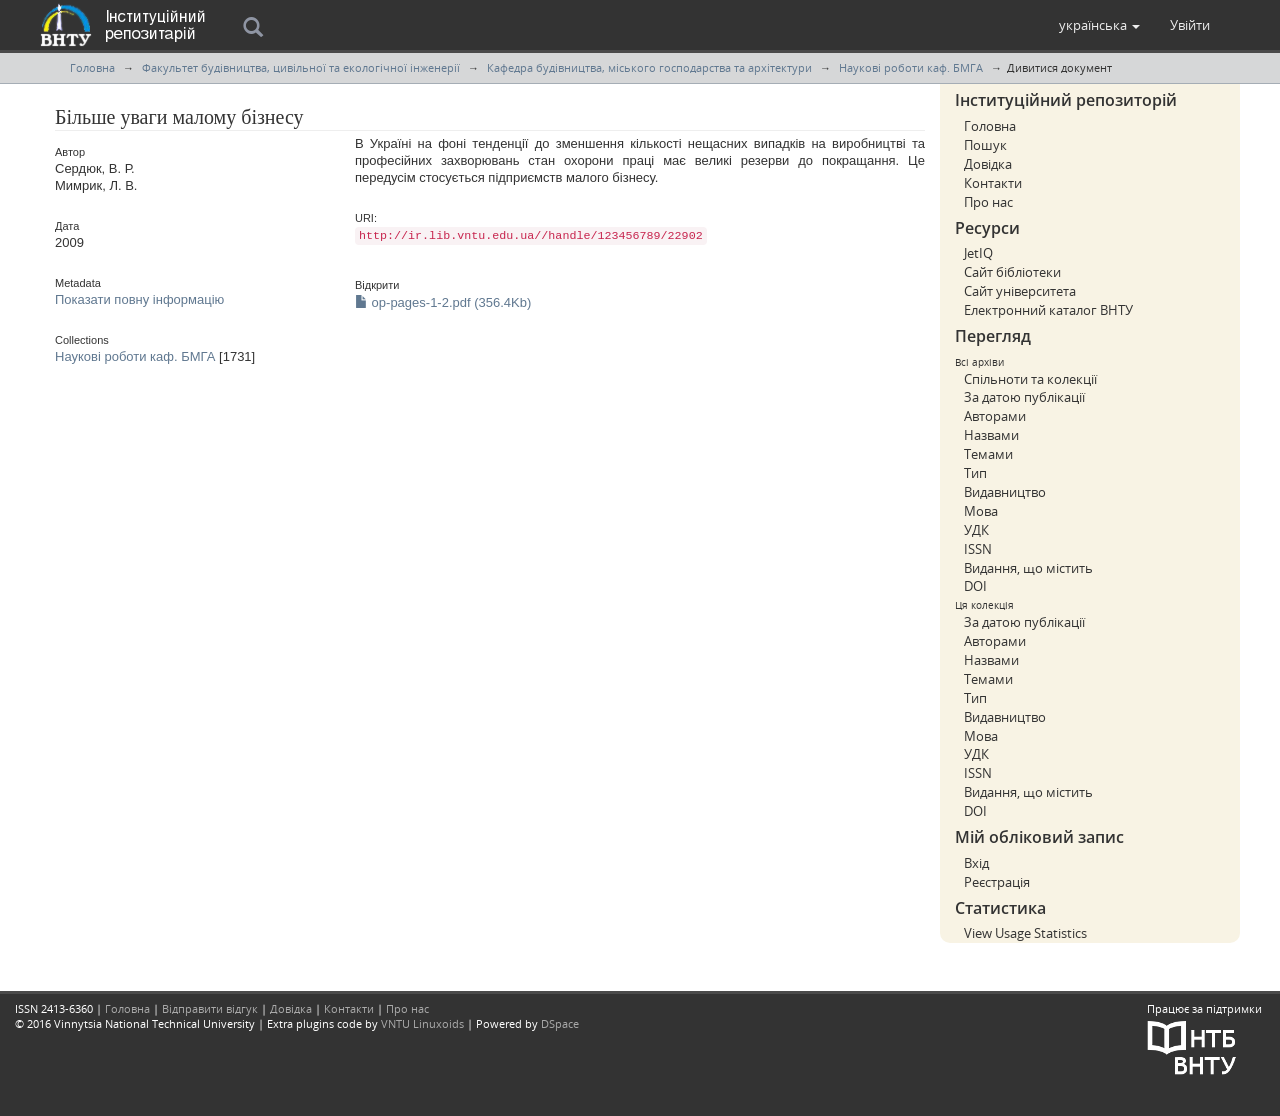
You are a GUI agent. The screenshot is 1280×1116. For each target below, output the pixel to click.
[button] (1099, 25)
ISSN (978, 549)
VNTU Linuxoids (422, 1023)
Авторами (995, 416)
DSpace (560, 1023)
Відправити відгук (210, 1008)
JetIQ (978, 253)
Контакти (993, 183)
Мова (981, 511)
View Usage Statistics (1025, 933)
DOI (975, 586)
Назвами (991, 435)
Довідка (988, 164)
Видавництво (1005, 492)
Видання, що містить (1028, 568)
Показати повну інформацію (139, 299)
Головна (92, 67)
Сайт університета (1020, 291)
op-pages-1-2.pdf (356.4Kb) (443, 302)
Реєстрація (997, 882)
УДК (976, 530)
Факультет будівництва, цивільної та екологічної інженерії (301, 67)
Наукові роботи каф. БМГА (911, 67)
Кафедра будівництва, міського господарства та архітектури (649, 67)
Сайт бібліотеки (1012, 272)
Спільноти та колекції (1030, 379)
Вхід (976, 863)
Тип (975, 473)
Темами (988, 454)
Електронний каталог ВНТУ (1048, 310)
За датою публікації (1024, 397)
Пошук (985, 145)
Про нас (988, 202)
